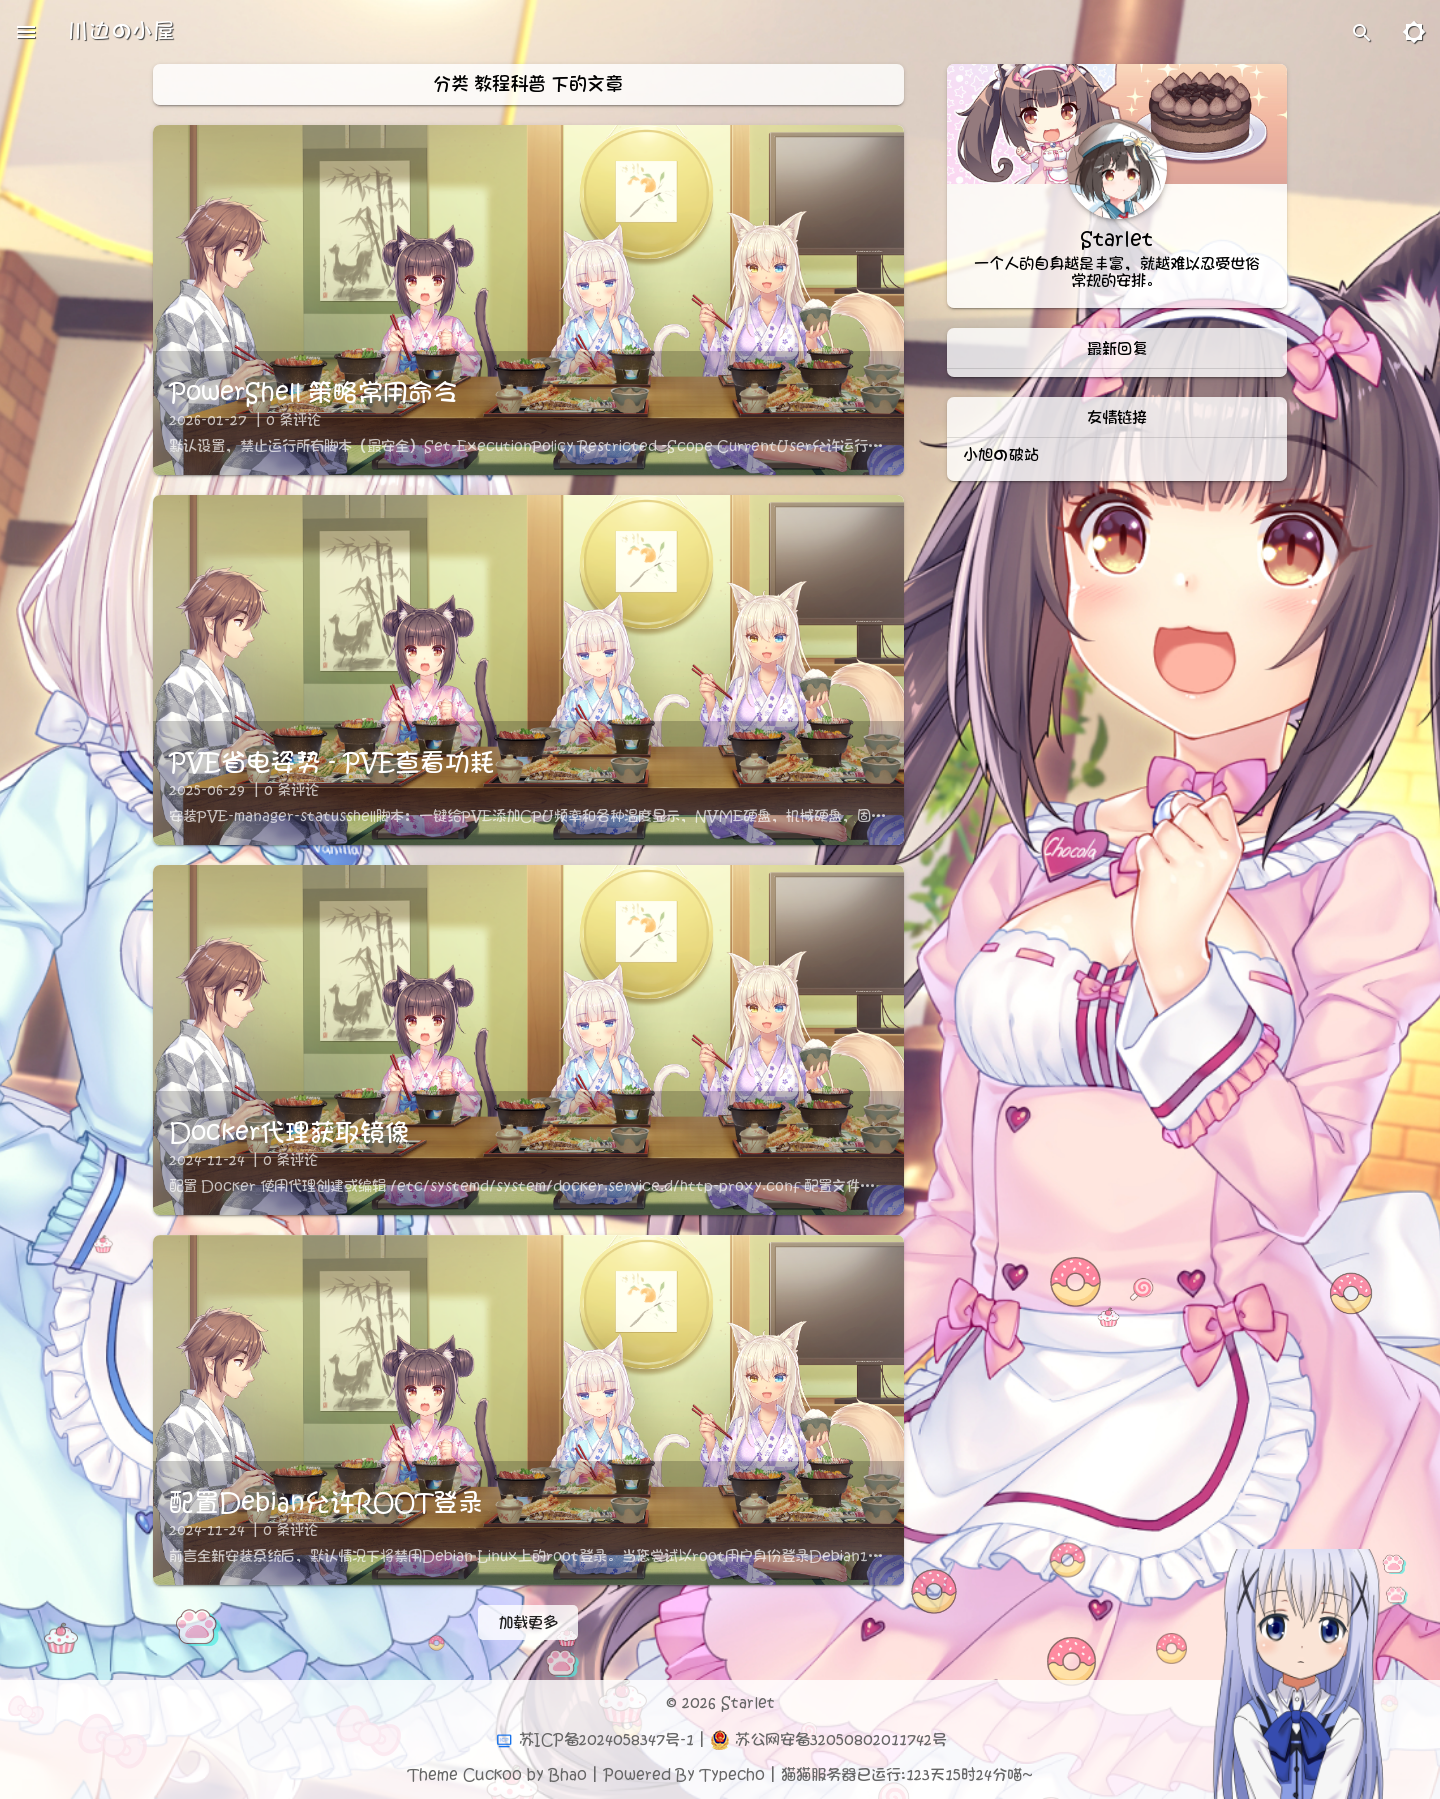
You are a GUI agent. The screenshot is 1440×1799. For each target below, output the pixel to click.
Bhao (568, 1775)
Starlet (748, 1703)
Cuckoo (492, 1775)
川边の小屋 (121, 31)
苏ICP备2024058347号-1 (606, 1740)
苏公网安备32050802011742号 (841, 1740)
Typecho (732, 1775)
